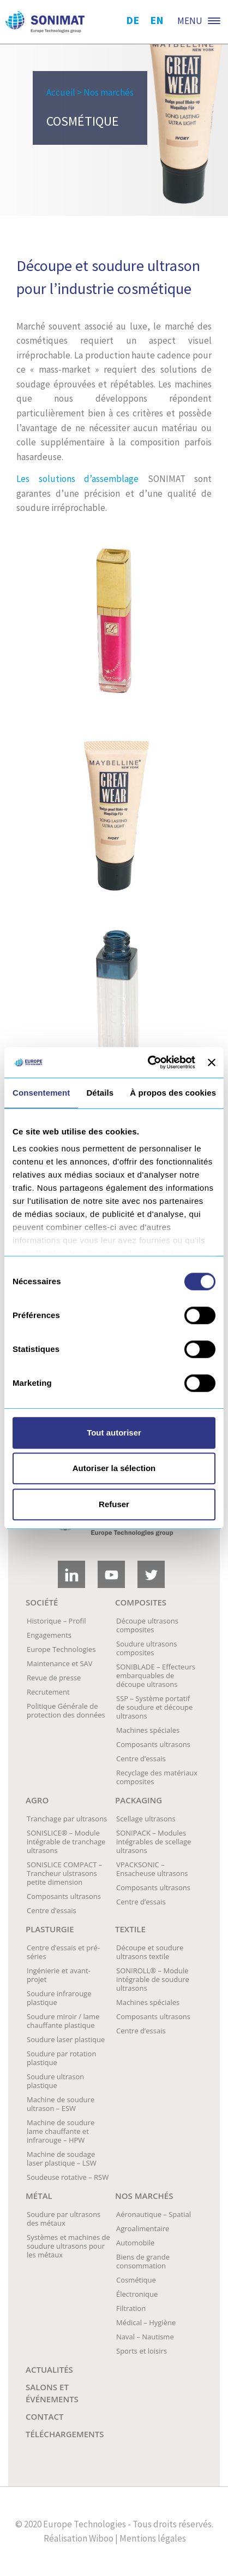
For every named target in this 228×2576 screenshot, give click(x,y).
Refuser (114, 1504)
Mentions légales (152, 2538)
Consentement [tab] (41, 1092)
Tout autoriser (114, 1432)
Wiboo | (103, 2538)
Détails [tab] (99, 1092)
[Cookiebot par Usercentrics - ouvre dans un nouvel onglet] (148, 1062)
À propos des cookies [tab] (173, 1092)
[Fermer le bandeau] (211, 1062)
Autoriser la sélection (114, 1468)
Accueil (60, 92)
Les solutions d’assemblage (77, 479)
